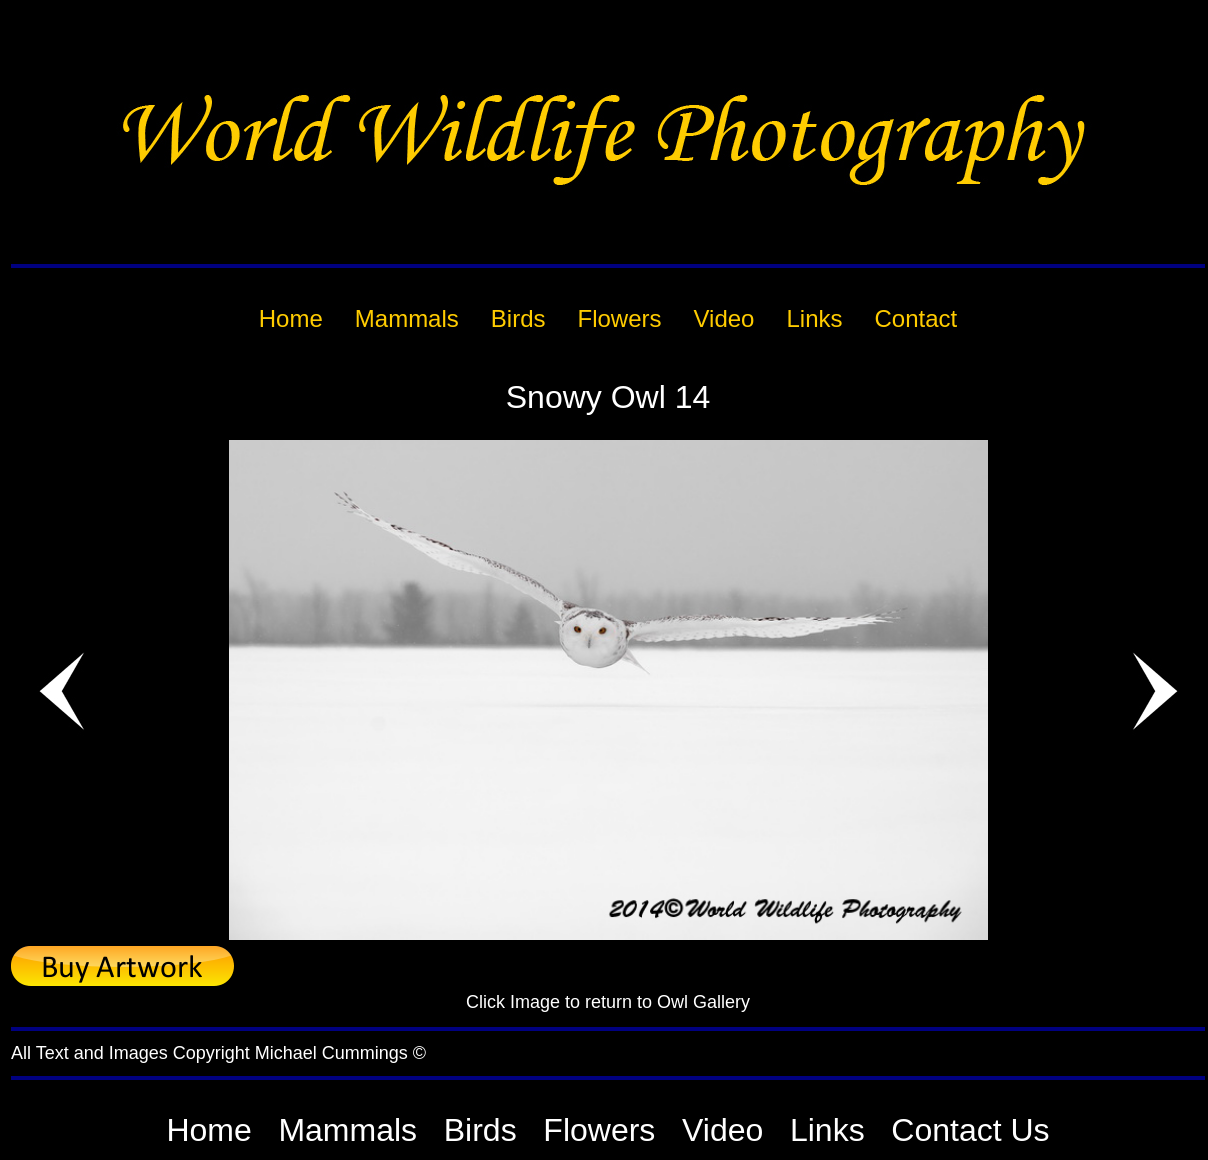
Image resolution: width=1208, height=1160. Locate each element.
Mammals (347, 1130)
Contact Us (970, 1130)
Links (827, 1130)
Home (208, 1130)
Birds (480, 1130)
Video (722, 1130)
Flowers (599, 1130)
